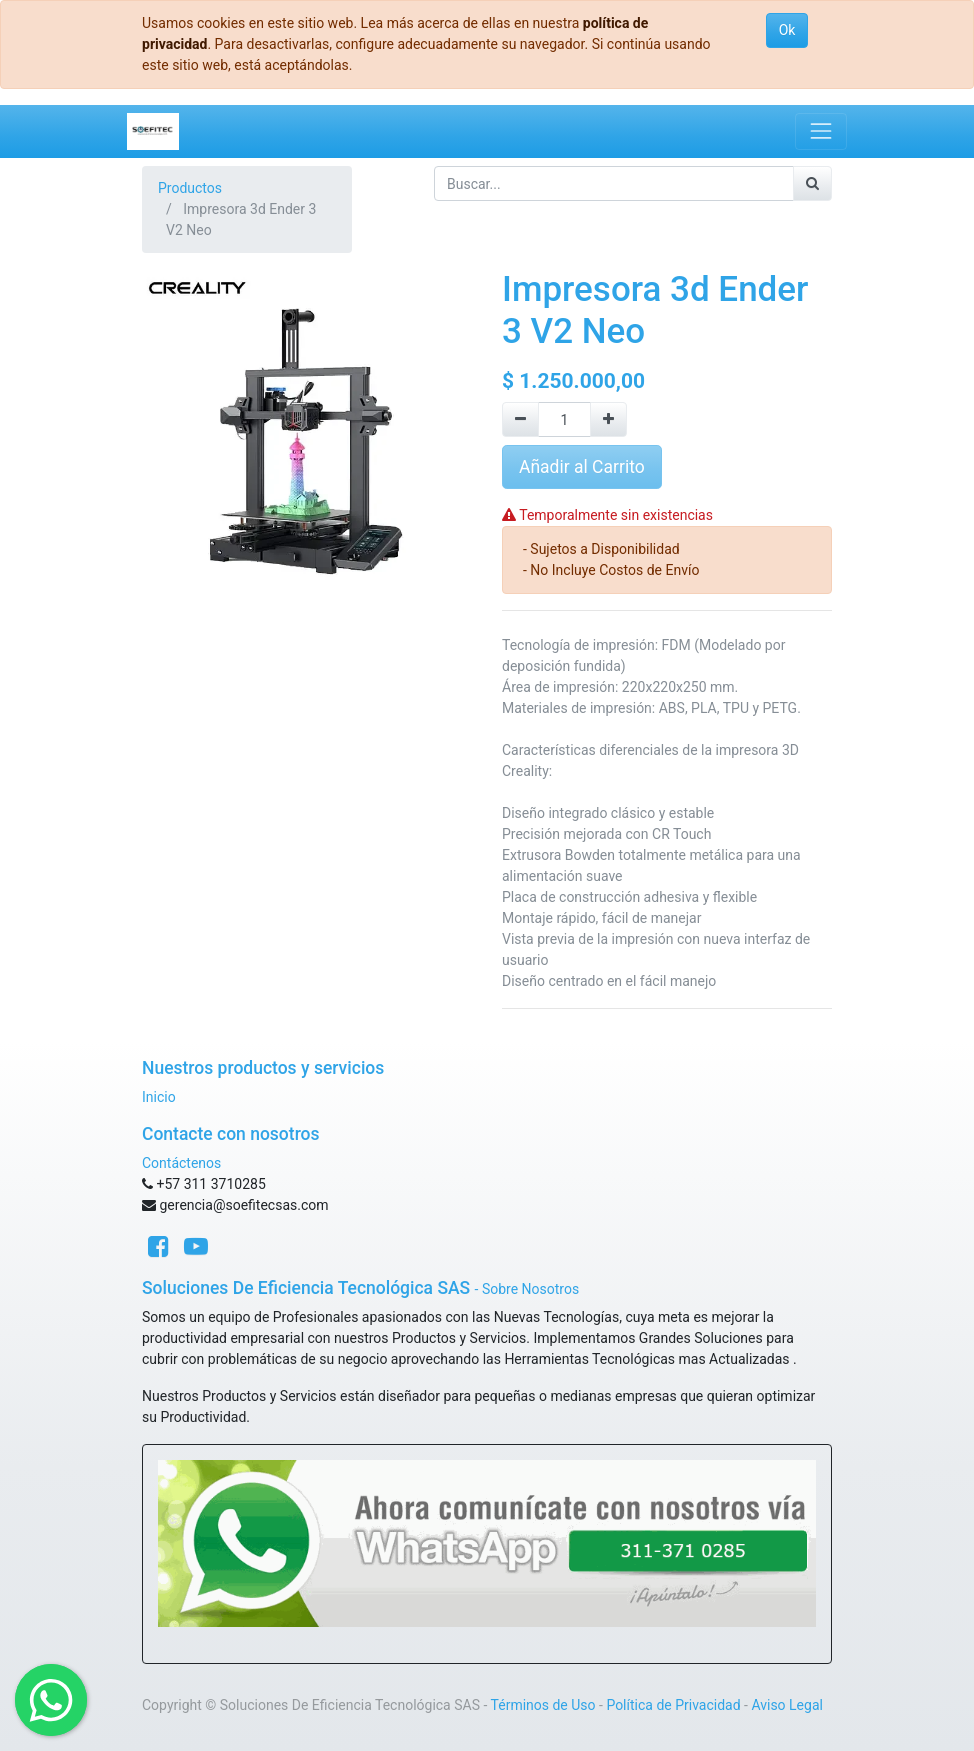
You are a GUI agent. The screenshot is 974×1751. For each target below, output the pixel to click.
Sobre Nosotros (530, 1289)
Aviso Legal (787, 1705)
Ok (787, 30)
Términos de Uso (543, 1705)
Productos (190, 188)
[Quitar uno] (520, 419)
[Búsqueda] (812, 183)
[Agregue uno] (608, 419)
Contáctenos (181, 1163)
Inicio (159, 1097)
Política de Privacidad (673, 1705)
